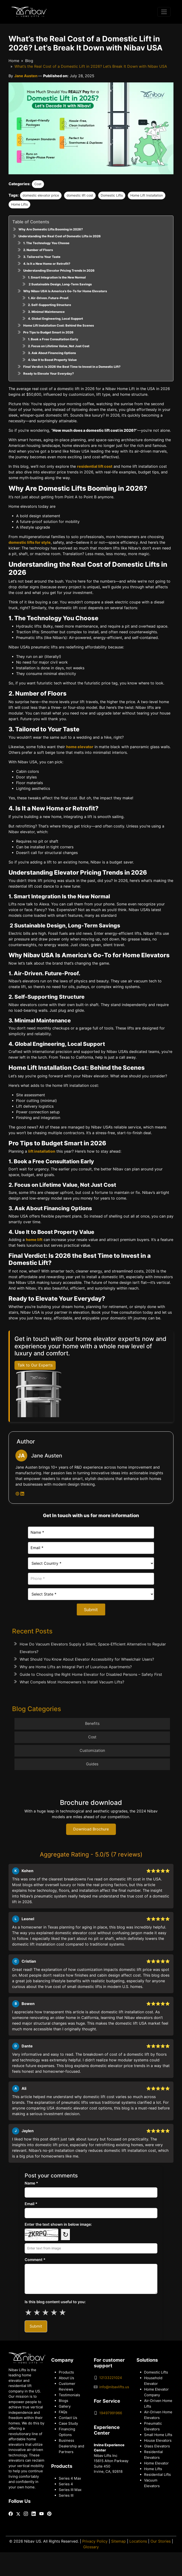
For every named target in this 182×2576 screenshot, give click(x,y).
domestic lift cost (80, 195)
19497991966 (110, 2413)
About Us (66, 2378)
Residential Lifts (157, 2475)
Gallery (65, 2406)
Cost (37, 184)
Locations (138, 2541)
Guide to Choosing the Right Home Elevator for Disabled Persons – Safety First (91, 1674)
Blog (29, 60)
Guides (92, 1764)
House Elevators (158, 2440)
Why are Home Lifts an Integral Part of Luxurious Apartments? (76, 1667)
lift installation (41, 1151)
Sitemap (118, 2541)
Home (14, 60)
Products (66, 2372)
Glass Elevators (157, 2446)
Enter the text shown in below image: (58, 2224)
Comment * (35, 2259)
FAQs (63, 2412)
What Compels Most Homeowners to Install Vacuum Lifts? (72, 1682)
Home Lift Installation (146, 195)
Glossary (91, 2547)
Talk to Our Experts (35, 1365)
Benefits (92, 1723)
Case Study (68, 2423)
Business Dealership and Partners (71, 2446)
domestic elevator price (41, 195)
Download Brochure (91, 1829)
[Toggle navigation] (164, 12)
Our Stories (160, 2541)
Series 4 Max (70, 2478)
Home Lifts (19, 204)
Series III (66, 2495)
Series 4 (66, 2484)
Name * (31, 2183)
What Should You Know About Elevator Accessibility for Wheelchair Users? (87, 1659)
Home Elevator (156, 2463)
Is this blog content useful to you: (55, 2302)
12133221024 (110, 2378)
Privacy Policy (95, 2541)
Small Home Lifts (158, 2435)
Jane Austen (26, 76)
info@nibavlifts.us (114, 2387)
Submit (91, 1609)
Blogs (63, 2401)
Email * (31, 2204)
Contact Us (68, 2418)
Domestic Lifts (112, 195)
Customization (92, 1750)
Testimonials (69, 2395)
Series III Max (70, 2490)
